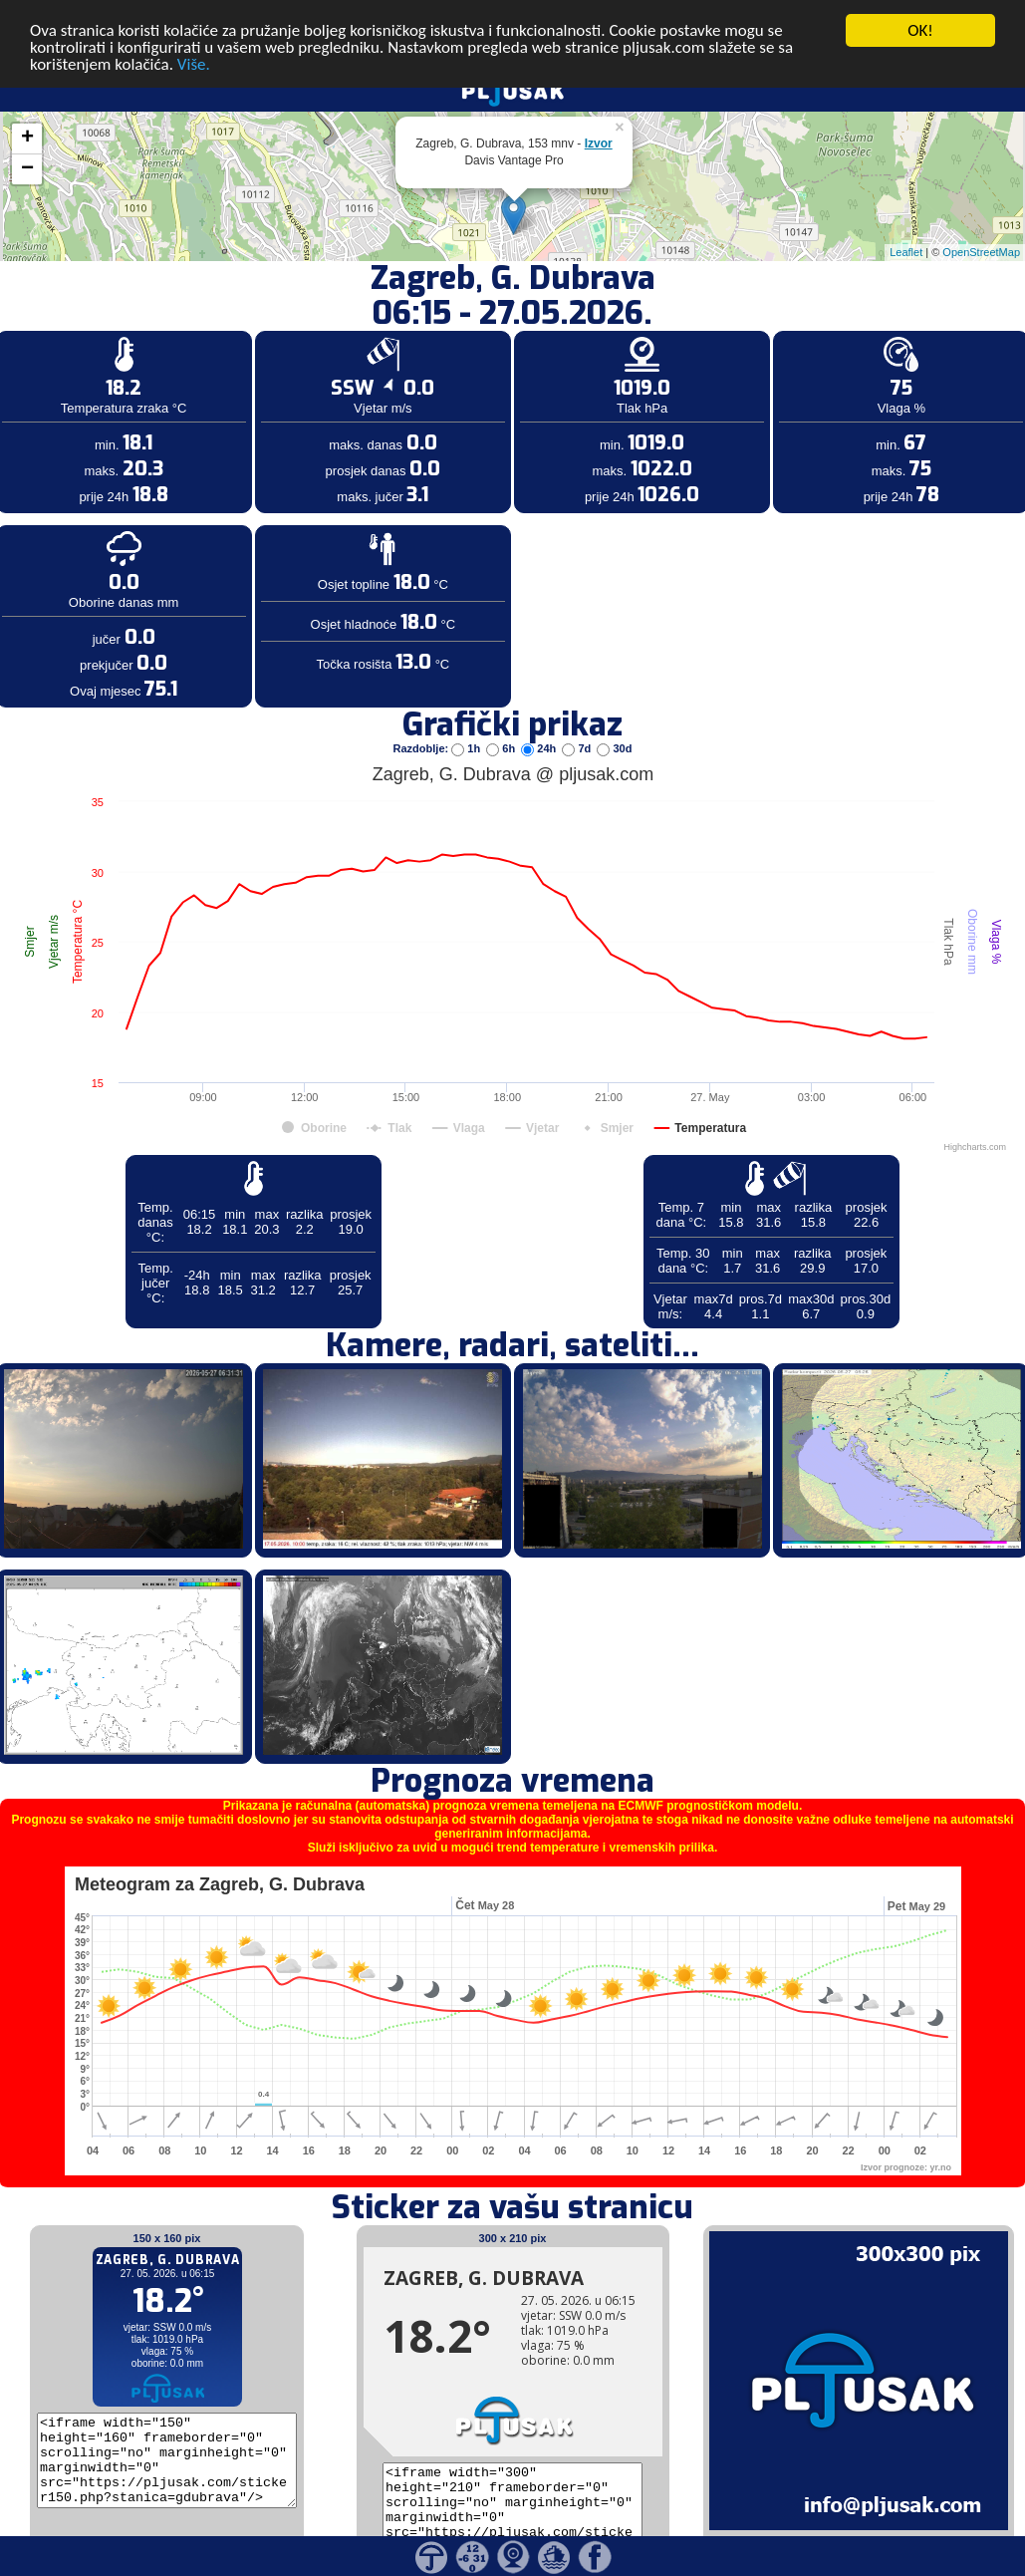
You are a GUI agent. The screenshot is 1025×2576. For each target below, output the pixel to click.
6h (502, 737)
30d (614, 737)
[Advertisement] (152, 327)
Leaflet (906, 242)
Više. (193, 54)
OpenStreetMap (981, 242)
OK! (920, 19)
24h (540, 737)
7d (578, 737)
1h (467, 737)
